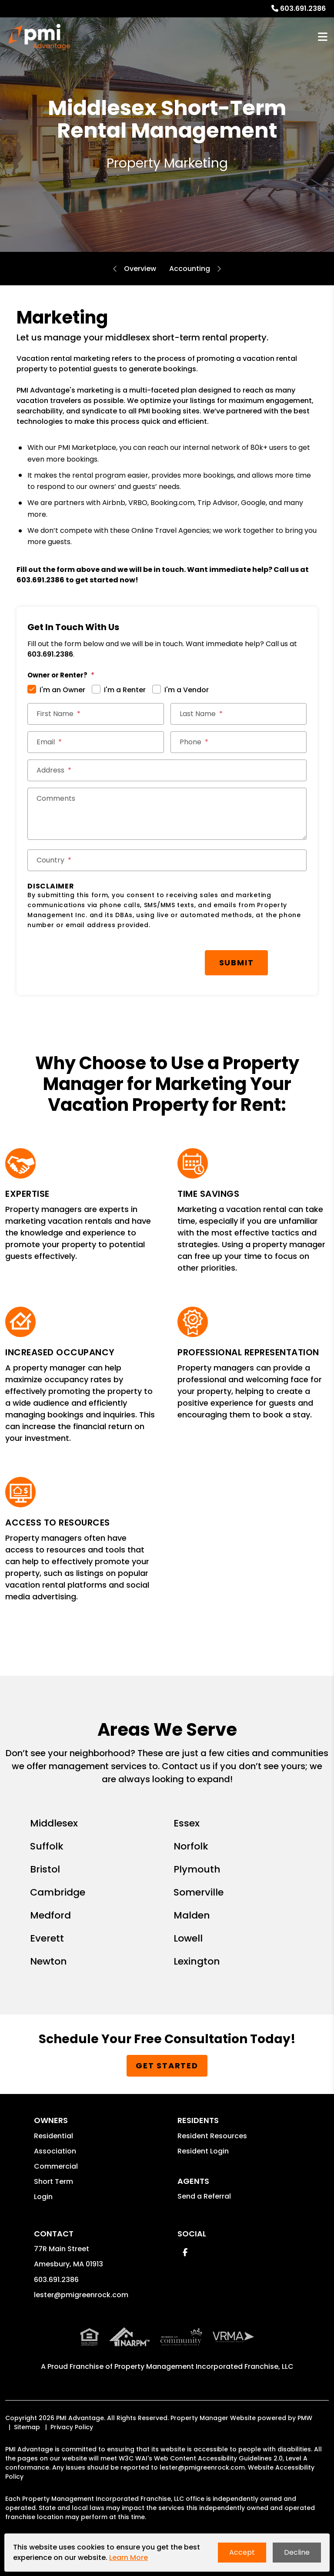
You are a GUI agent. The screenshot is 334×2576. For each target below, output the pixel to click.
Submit (170, 961)
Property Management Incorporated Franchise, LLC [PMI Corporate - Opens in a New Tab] (204, 2364)
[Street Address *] (166, 770)
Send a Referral (204, 2194)
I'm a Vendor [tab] (186, 690)
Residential (53, 2133)
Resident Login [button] (203, 2148)
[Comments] (166, 814)
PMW (304, 2415)
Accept (242, 2552)
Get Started (167, 2062)
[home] (39, 37)
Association (55, 2148)
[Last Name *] (238, 714)
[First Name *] (95, 714)
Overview (140, 269)
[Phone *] (238, 742)
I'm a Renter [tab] (125, 690)
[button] (185, 2249)
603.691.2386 (303, 8)
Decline (297, 2552)
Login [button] (43, 2194)
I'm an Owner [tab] (62, 690)
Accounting (189, 269)
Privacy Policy (71, 2424)
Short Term (53, 2179)
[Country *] (166, 860)
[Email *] (95, 742)
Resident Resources (212, 2133)
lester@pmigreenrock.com (81, 2292)
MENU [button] (322, 37)
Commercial (56, 2164)
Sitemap (27, 2424)
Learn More (128, 2558)
